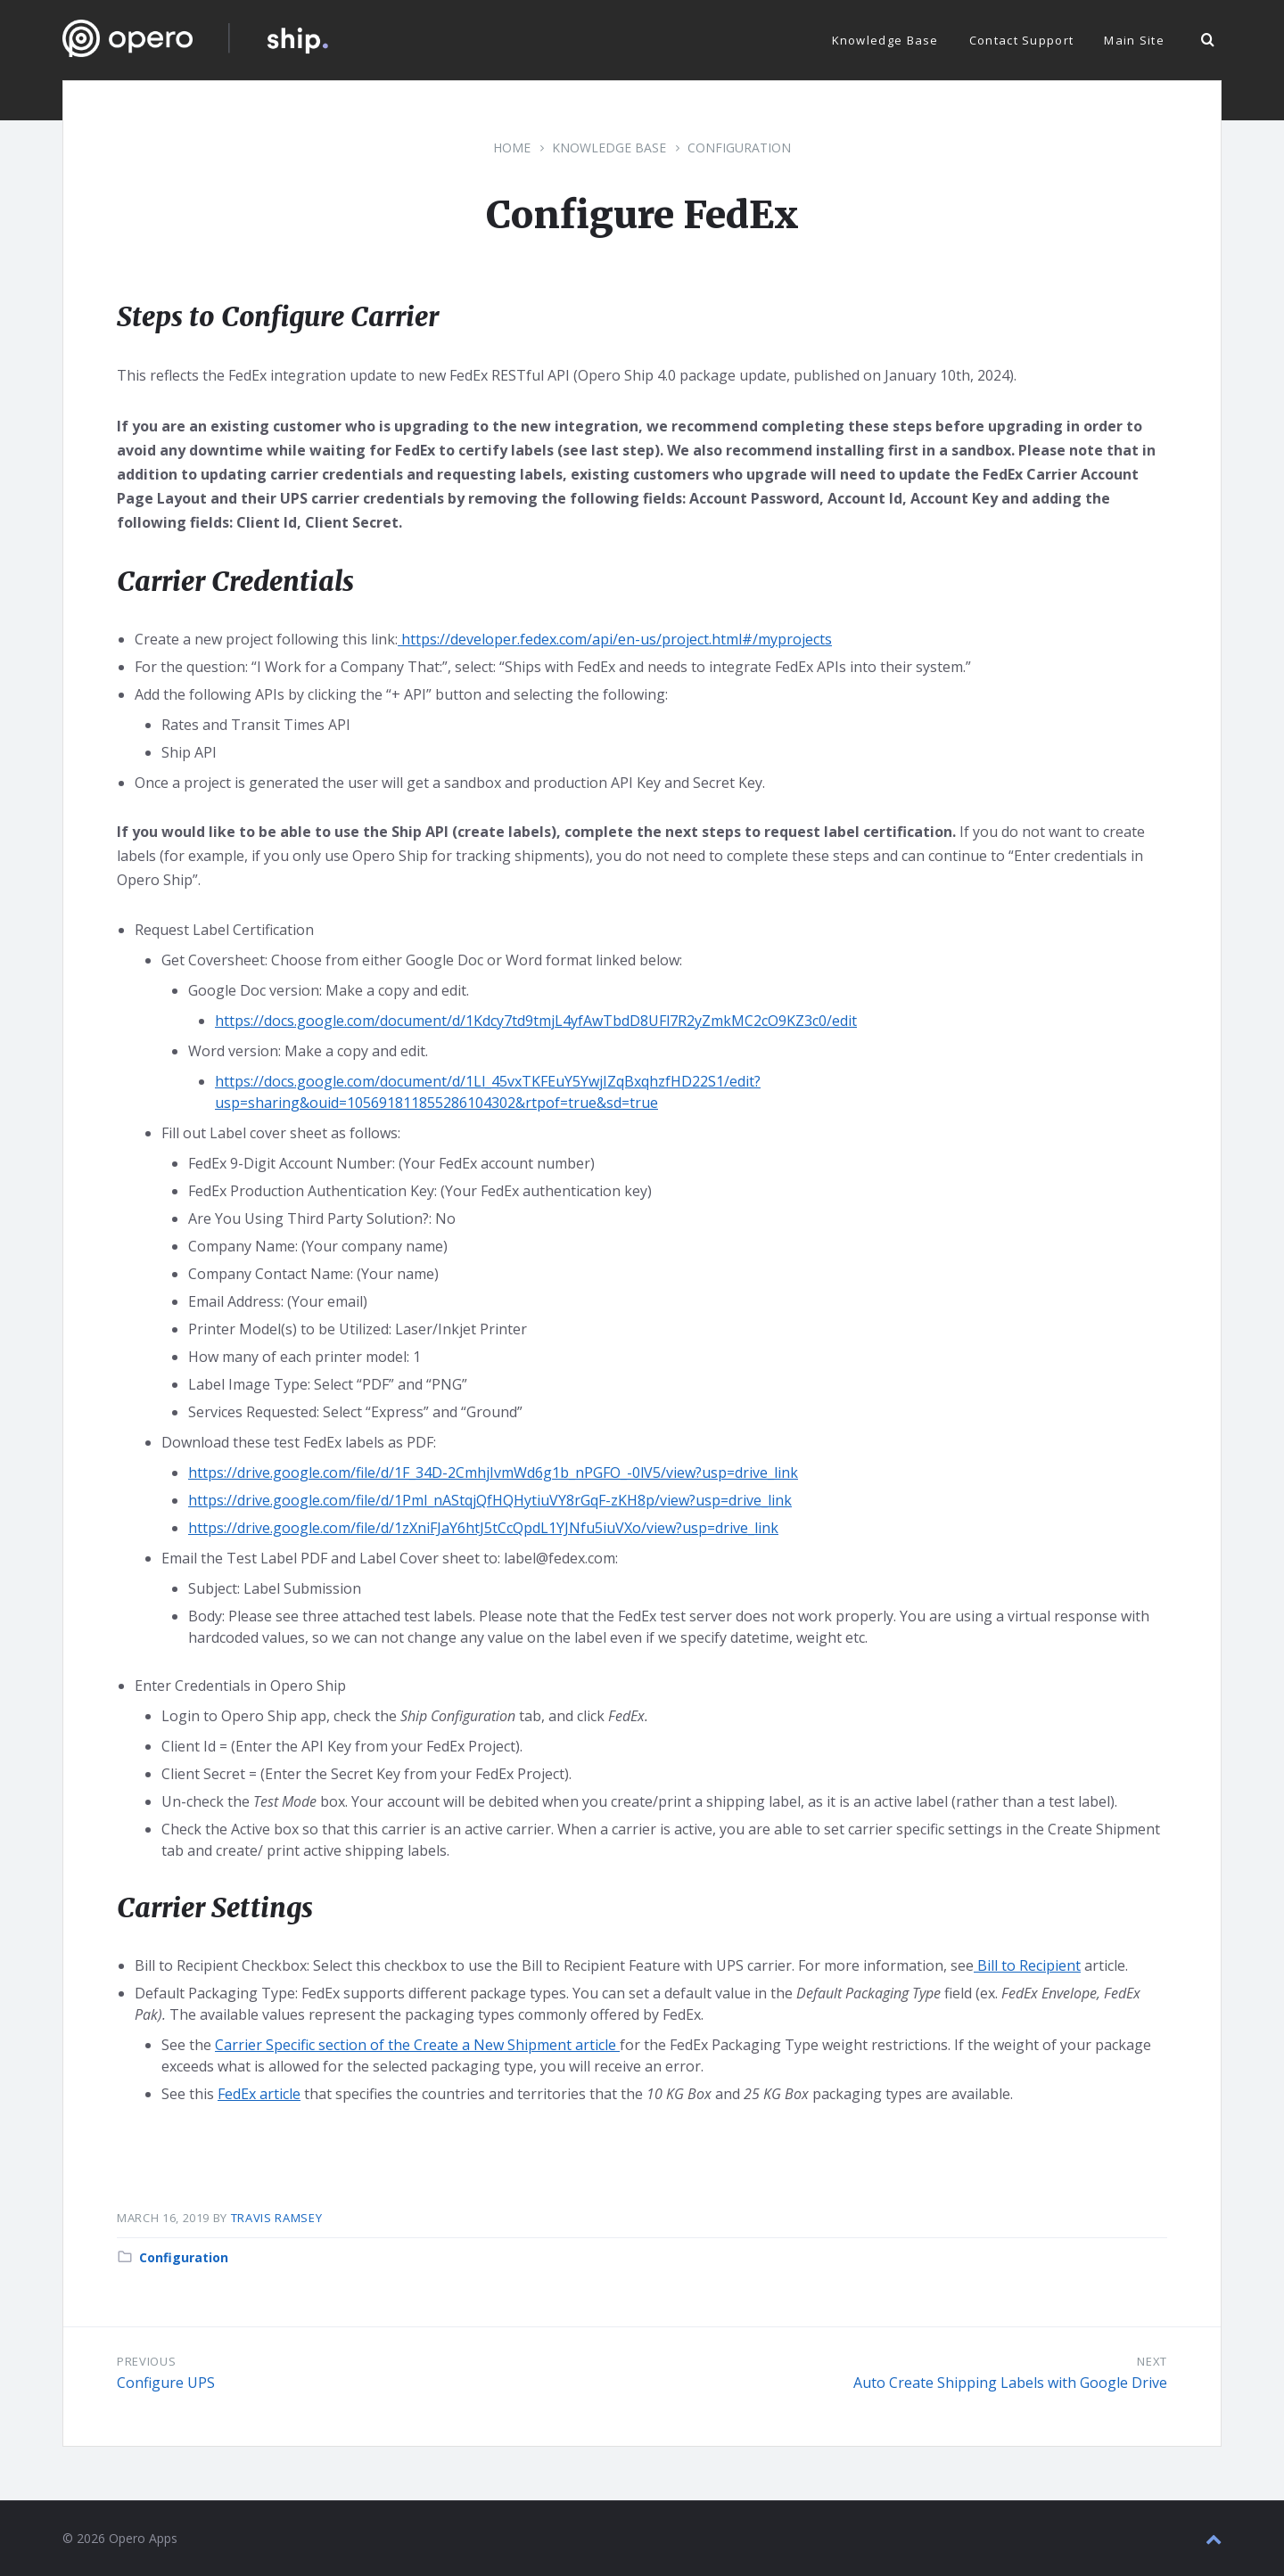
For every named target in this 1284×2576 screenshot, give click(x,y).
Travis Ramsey (276, 2218)
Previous (146, 2361)
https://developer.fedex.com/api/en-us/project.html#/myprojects (615, 639)
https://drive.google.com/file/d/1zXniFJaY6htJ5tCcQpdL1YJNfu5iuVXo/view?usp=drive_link (483, 1528)
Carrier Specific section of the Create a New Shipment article (417, 2045)
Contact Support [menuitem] (1021, 40)
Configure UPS (166, 2382)
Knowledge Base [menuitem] (885, 40)
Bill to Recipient (1027, 1965)
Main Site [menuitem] (1134, 40)
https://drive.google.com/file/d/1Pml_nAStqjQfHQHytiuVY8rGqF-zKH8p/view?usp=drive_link (490, 1500)
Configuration (739, 147)
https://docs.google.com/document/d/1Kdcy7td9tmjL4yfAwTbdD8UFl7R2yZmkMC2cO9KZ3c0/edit (536, 1020)
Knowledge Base (609, 147)
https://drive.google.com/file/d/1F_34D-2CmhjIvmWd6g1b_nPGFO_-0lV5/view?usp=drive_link (493, 1472)
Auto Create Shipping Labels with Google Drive (1010, 2382)
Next (1152, 2361)
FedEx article (259, 2094)
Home (512, 147)
